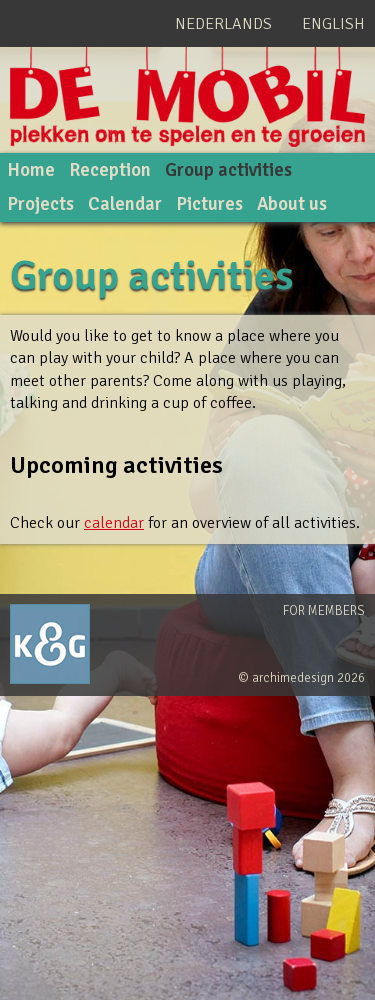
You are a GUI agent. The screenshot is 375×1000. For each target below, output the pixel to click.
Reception (110, 170)
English (333, 24)
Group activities (228, 170)
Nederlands (223, 24)
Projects (40, 204)
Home (31, 170)
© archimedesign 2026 (301, 678)
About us (292, 204)
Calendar (125, 204)
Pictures (209, 204)
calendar (114, 523)
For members (324, 611)
